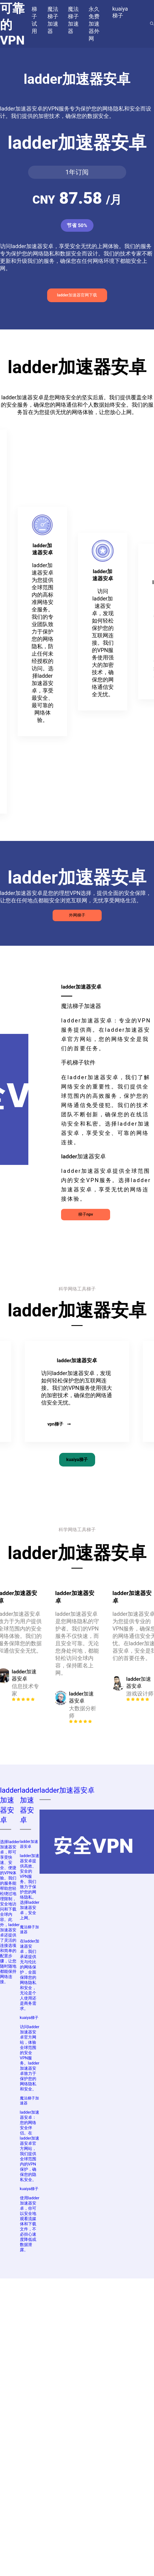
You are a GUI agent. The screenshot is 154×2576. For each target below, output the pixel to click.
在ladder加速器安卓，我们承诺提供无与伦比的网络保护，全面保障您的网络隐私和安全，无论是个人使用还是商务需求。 (30, 1975)
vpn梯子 (59, 1424)
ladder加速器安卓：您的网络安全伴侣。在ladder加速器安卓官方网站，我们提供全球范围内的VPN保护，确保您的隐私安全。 (30, 2146)
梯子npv (85, 1214)
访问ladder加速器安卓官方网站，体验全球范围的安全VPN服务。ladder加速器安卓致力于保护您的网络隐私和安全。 (30, 2058)
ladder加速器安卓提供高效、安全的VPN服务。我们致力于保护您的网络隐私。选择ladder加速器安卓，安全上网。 (30, 1886)
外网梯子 (77, 915)
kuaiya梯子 (77, 1459)
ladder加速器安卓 (29, 1844)
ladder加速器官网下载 (77, 295)
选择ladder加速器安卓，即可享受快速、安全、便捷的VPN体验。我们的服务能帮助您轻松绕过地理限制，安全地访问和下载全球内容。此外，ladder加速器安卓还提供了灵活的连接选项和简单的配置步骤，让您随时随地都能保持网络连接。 (10, 1911)
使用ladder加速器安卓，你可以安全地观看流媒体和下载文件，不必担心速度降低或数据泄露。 (30, 2224)
